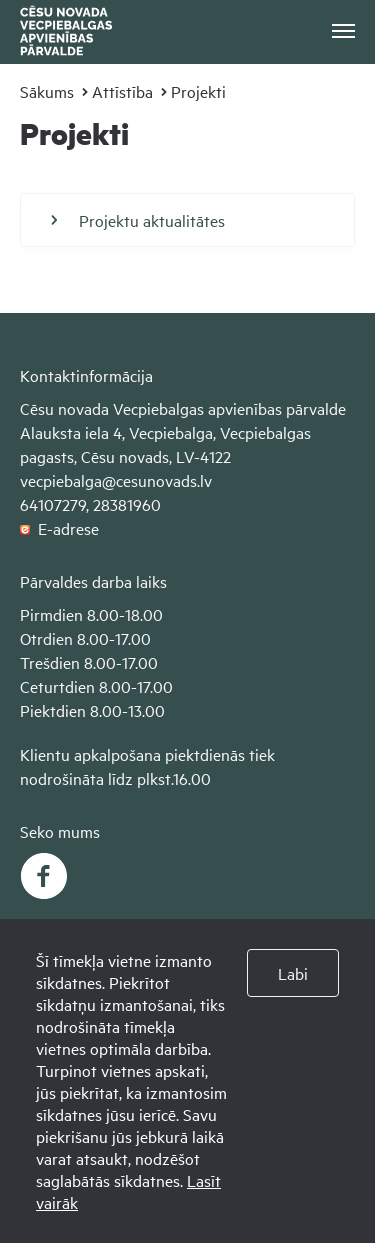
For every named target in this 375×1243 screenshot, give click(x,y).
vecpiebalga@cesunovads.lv (116, 480)
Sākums (47, 91)
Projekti (198, 91)
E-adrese (59, 528)
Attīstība (122, 91)
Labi (293, 973)
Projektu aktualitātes (138, 220)
